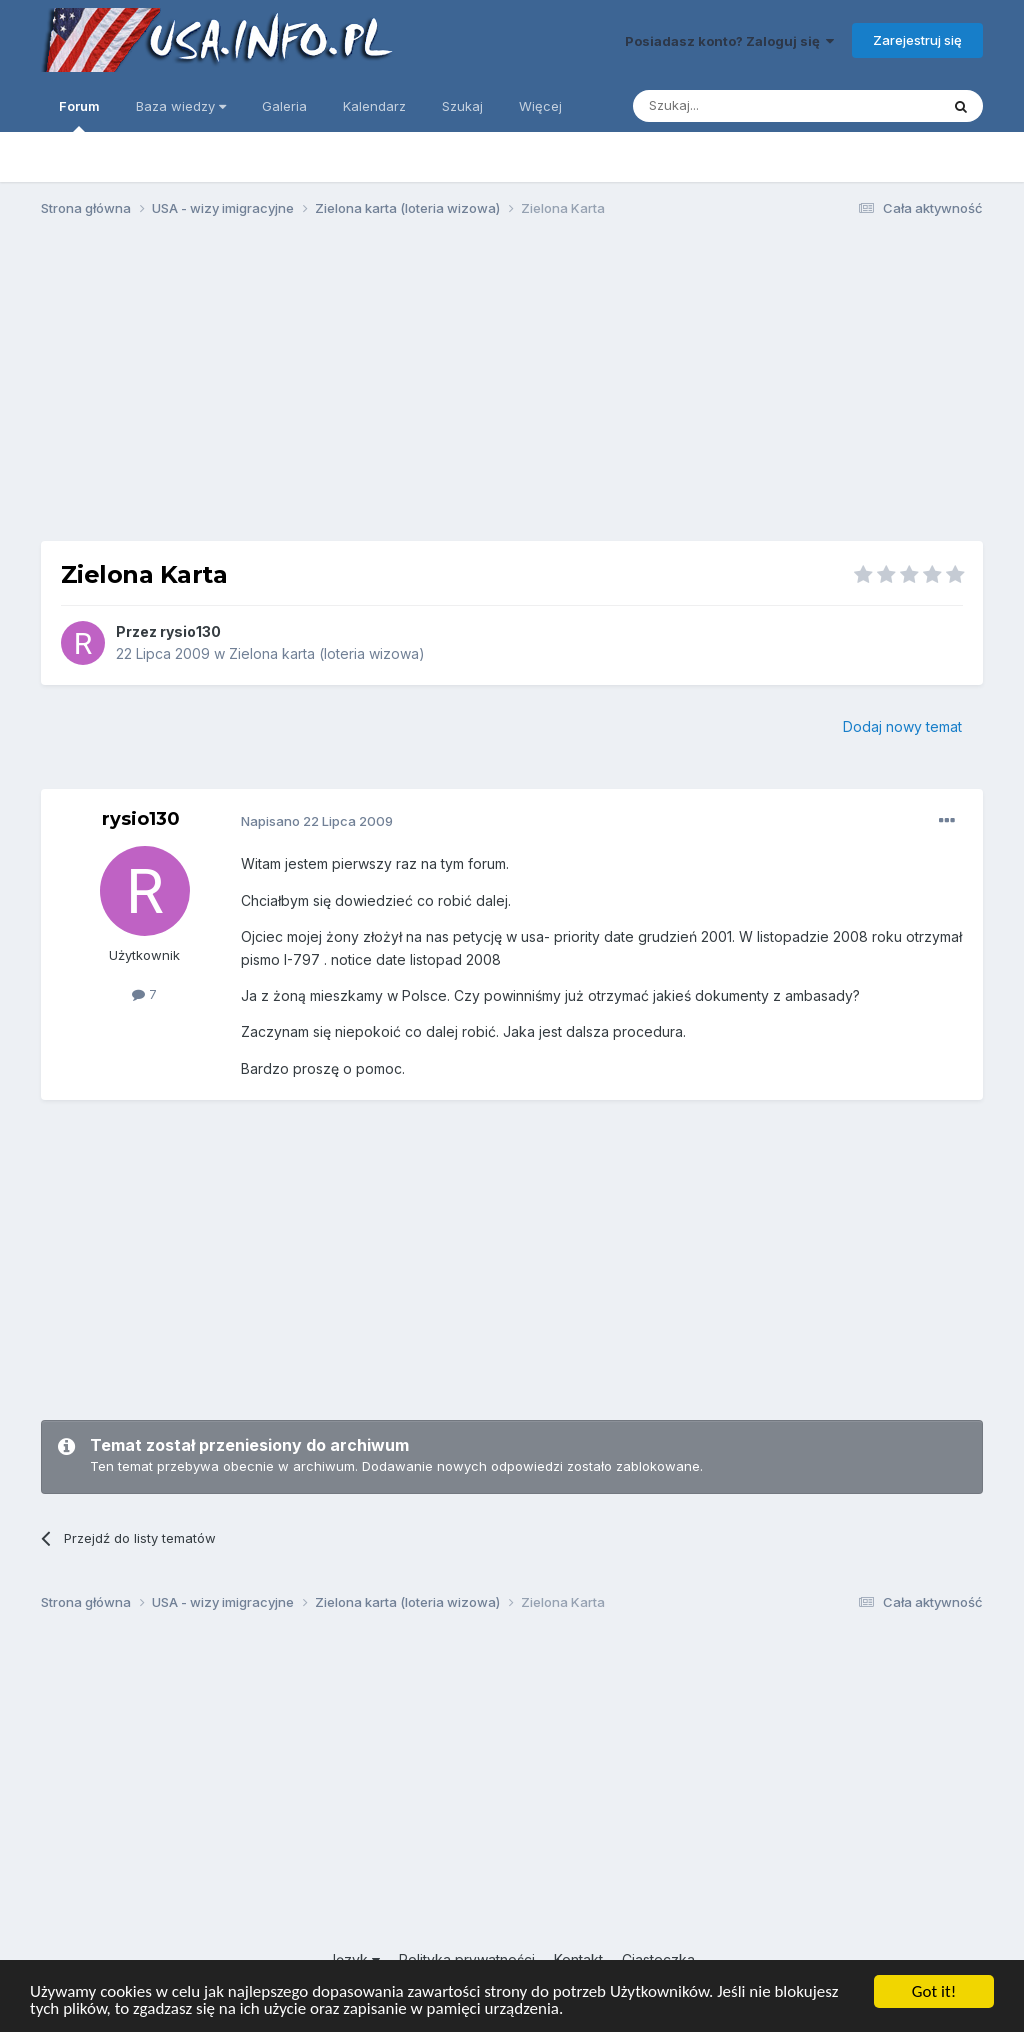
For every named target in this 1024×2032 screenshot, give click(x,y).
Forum (79, 115)
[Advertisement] (512, 388)
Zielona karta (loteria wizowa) (327, 653)
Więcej (540, 106)
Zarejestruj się (917, 40)
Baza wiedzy (181, 106)
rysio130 (190, 631)
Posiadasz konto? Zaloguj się (729, 41)
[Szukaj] (736, 106)
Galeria (284, 106)
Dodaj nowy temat (902, 726)
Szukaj (462, 106)
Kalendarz (374, 106)
